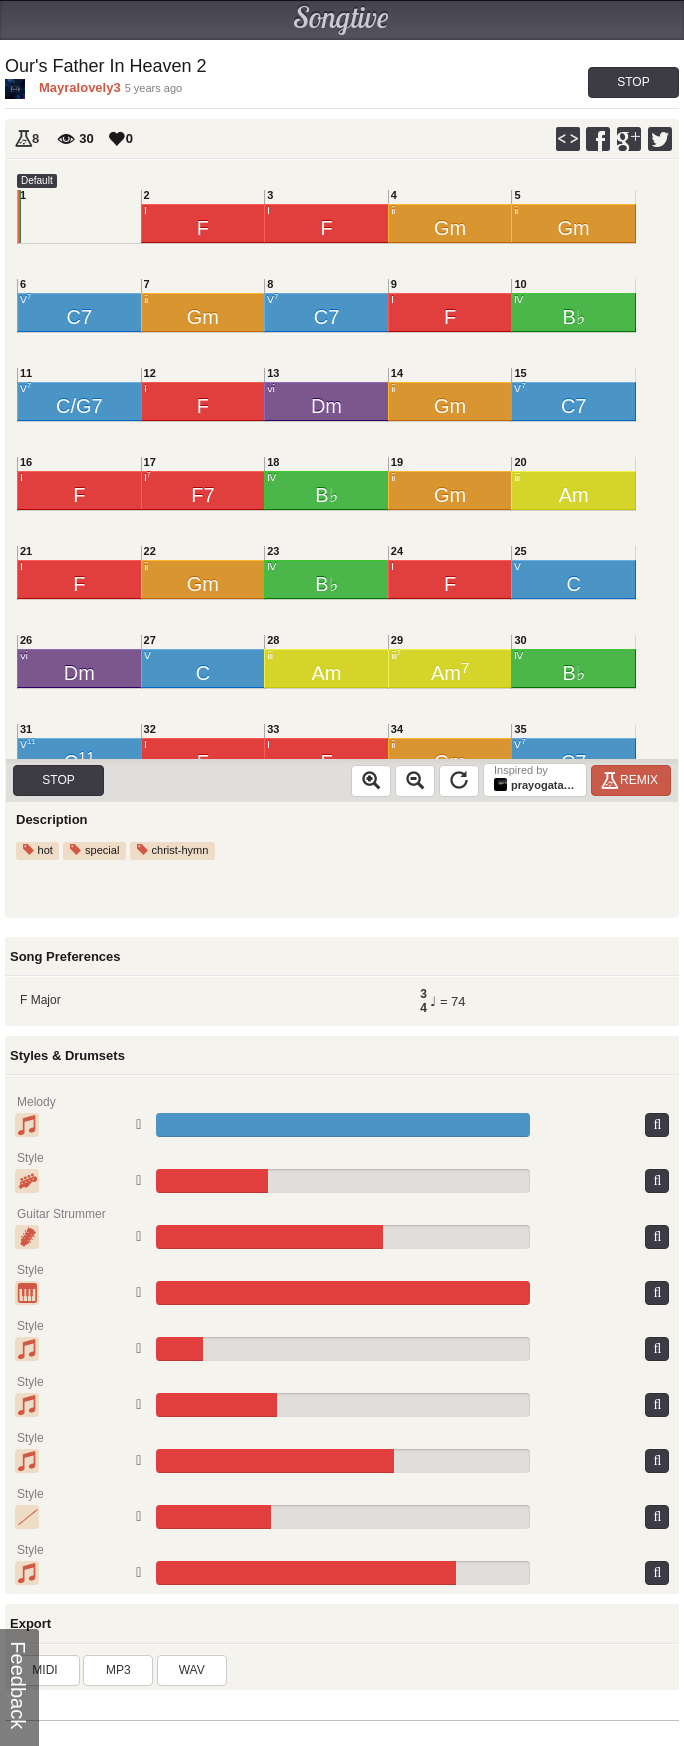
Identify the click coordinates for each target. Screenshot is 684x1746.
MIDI (44, 1670)
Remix (632, 780)
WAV (192, 1670)
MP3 (118, 1670)
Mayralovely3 (80, 87)
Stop (633, 82)
